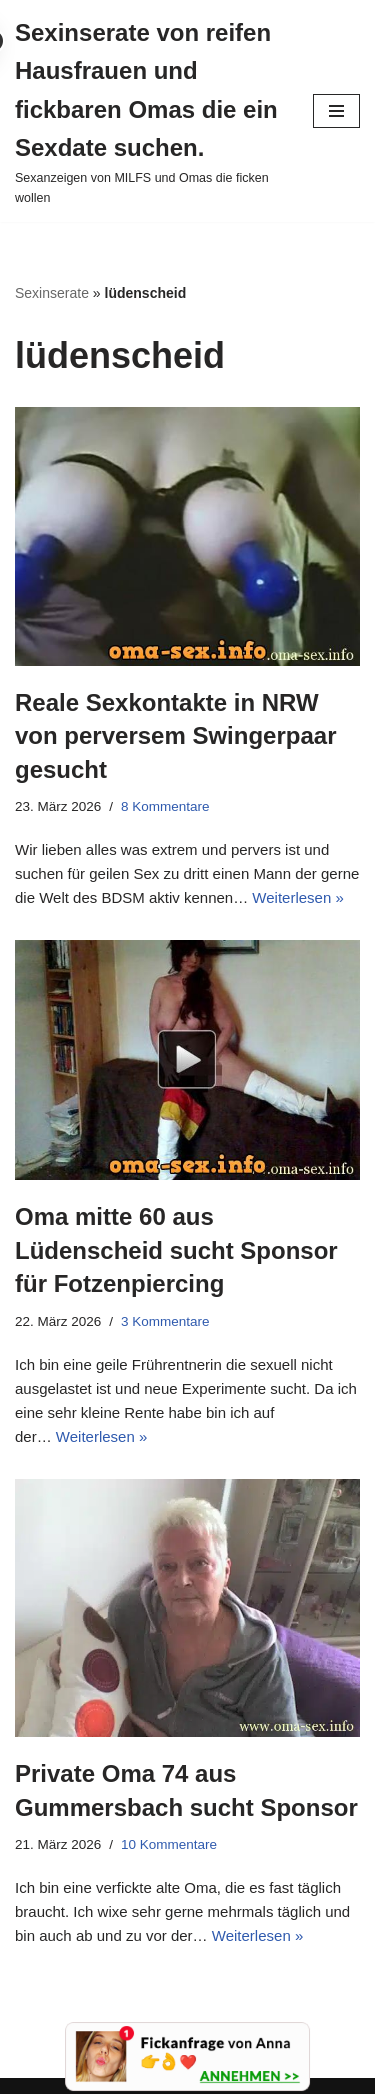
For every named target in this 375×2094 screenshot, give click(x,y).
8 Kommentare (165, 806)
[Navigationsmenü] (336, 111)
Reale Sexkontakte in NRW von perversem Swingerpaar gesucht (175, 736)
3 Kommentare (165, 1321)
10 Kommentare (169, 1844)
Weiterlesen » (297, 897)
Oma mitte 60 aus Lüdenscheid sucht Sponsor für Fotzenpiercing (176, 1250)
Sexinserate (52, 293)
